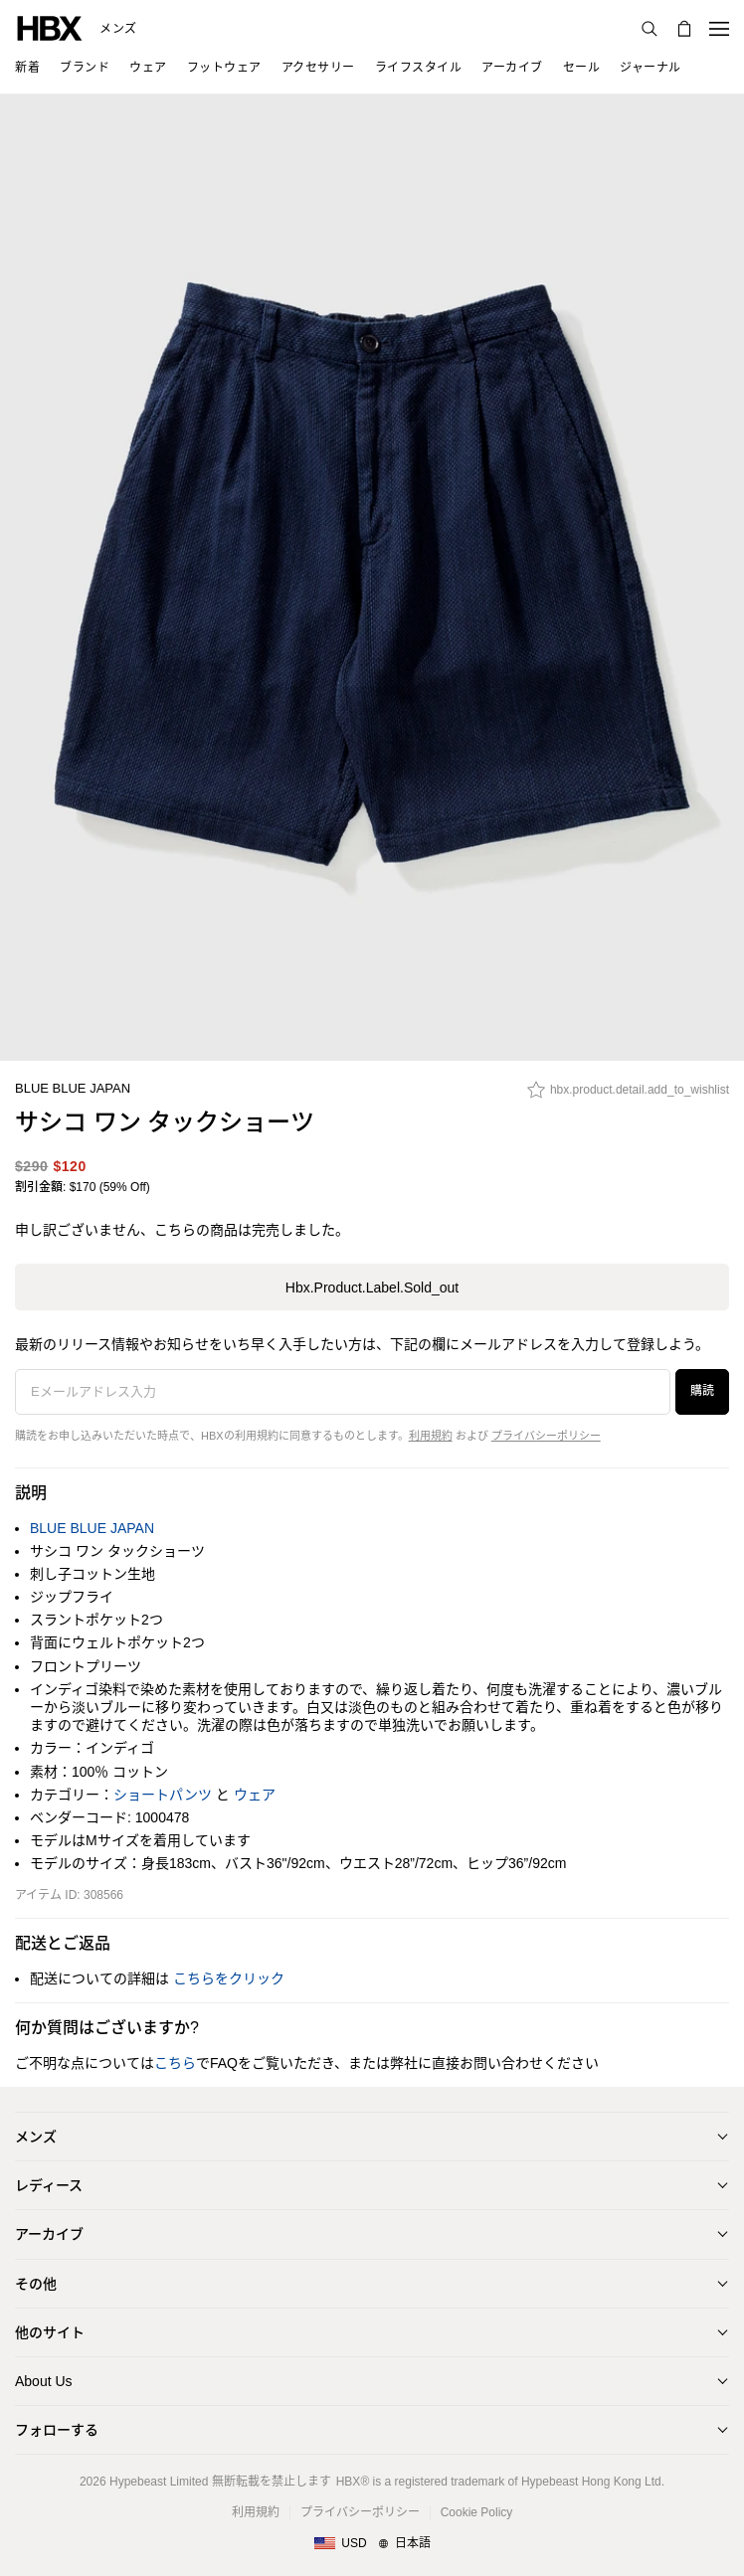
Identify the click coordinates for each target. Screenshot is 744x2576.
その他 (36, 2284)
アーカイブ (49, 2234)
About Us (44, 2381)
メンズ (118, 29)
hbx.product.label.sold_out (372, 1287)
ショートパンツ (162, 1795)
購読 (702, 1391)
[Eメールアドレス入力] (342, 1392)
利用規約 (431, 1436)
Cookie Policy (477, 2512)
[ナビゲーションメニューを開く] (719, 29)
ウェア (255, 1795)
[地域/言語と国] (371, 2544)
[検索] (649, 29)
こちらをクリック (228, 1978)
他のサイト (50, 2332)
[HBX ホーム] (50, 27)
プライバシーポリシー (546, 1436)
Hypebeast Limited (158, 2482)
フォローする (56, 2430)
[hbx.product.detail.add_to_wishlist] (628, 1095)
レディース (49, 2185)
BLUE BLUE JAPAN (72, 1088)
